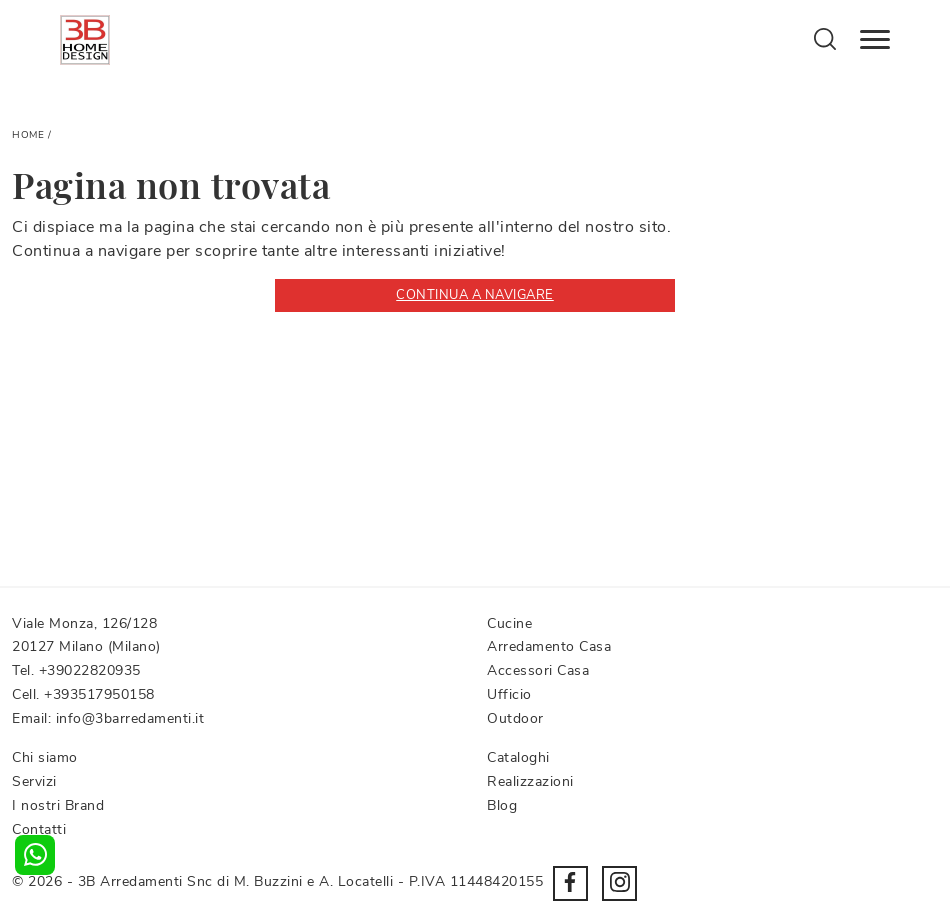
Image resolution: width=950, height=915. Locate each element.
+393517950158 (99, 694)
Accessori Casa (538, 670)
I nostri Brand (58, 805)
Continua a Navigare (475, 295)
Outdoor (515, 718)
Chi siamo (45, 757)
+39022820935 (90, 670)
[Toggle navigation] (875, 40)
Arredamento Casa (549, 646)
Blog (502, 805)
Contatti (39, 829)
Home (28, 135)
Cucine (509, 623)
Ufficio (509, 694)
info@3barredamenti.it (130, 718)
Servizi (34, 781)
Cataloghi (518, 757)
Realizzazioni (530, 781)
